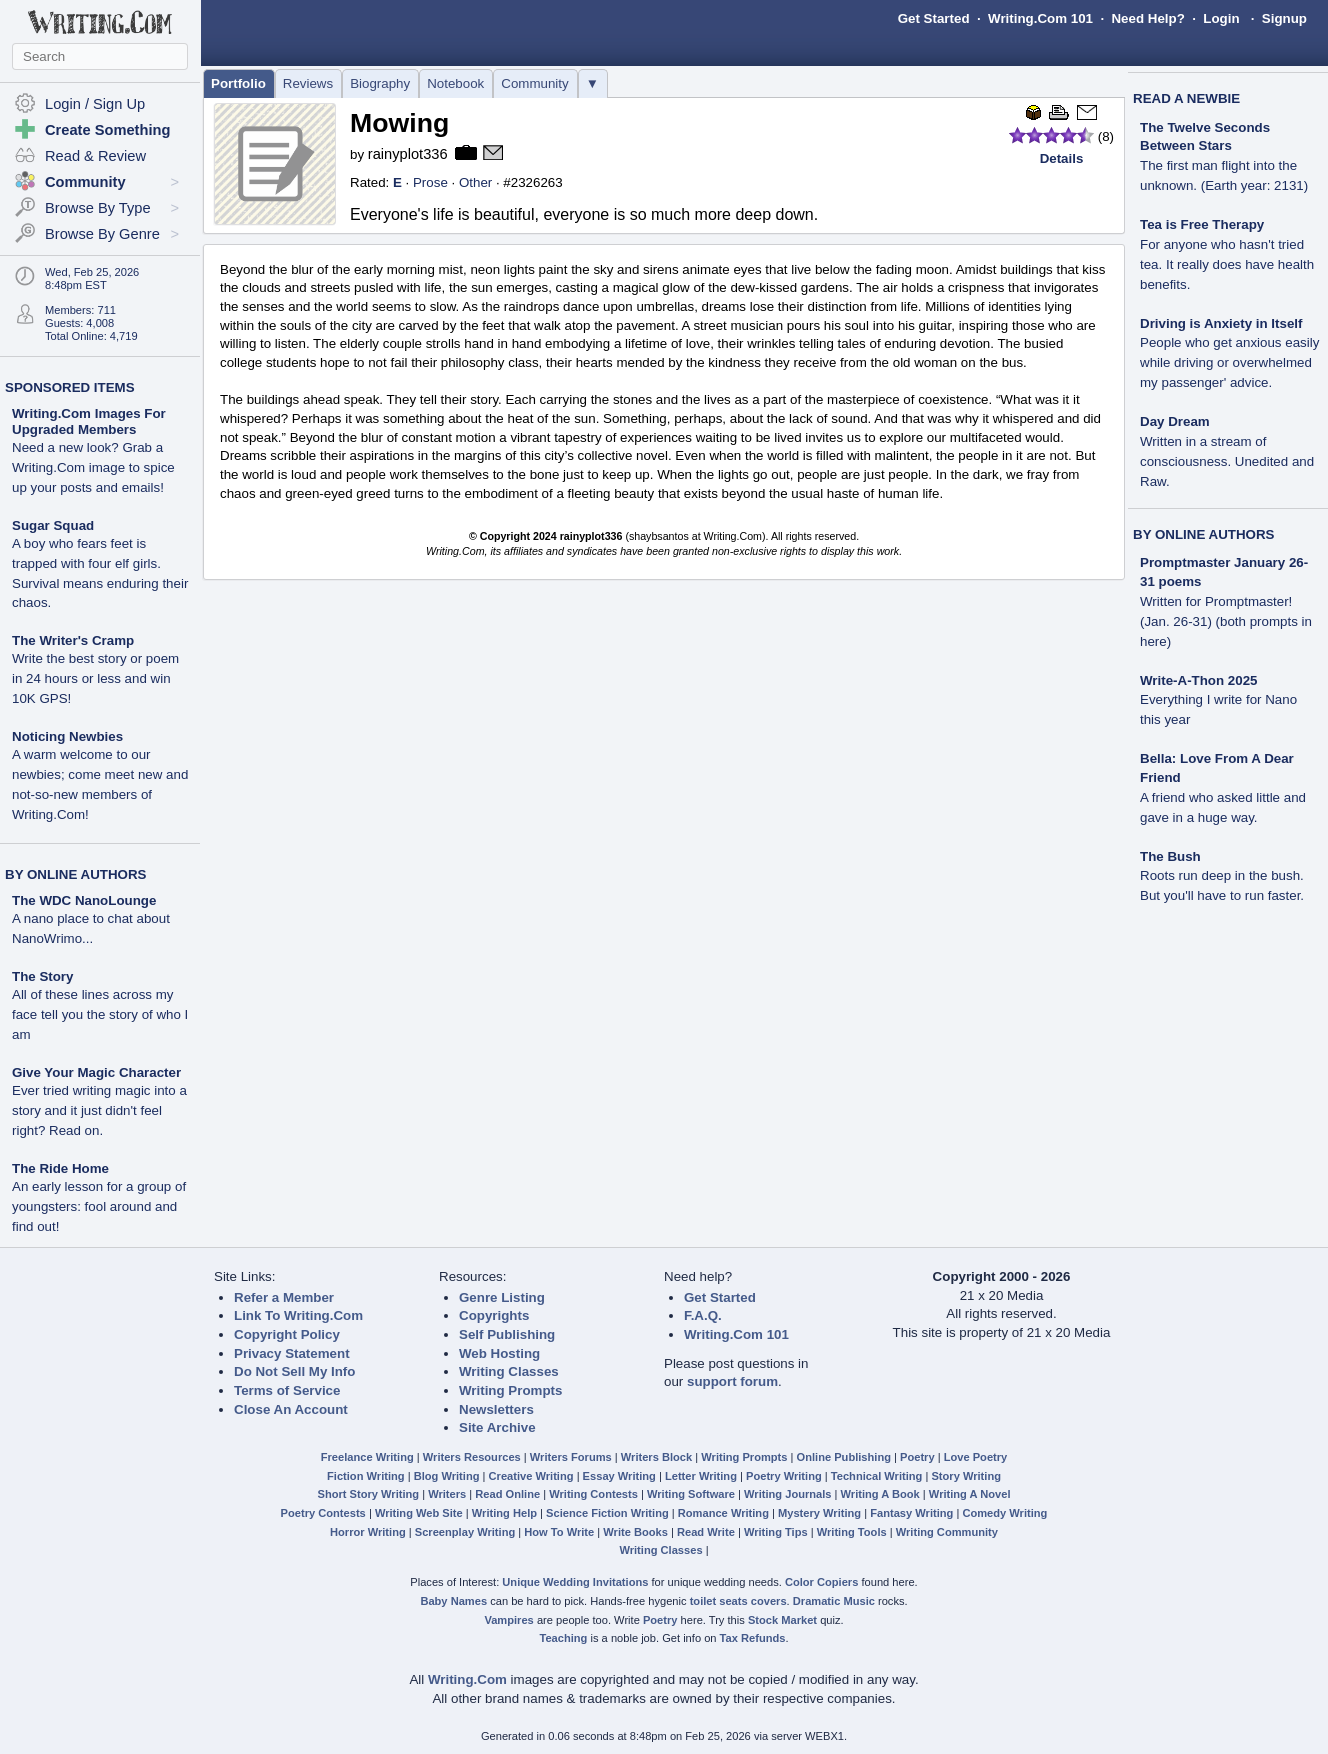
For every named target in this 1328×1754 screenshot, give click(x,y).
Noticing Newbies (67, 736)
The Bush (1170, 856)
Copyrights (494, 1315)
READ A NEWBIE (1186, 98)
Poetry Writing (784, 1476)
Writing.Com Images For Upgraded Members (89, 421)
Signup (1284, 18)
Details (1062, 158)
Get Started (934, 18)
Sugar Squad (53, 525)
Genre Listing (502, 1297)
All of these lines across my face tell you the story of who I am (100, 1014)
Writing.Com (467, 1679)
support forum (732, 1381)
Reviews (308, 83)
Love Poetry (976, 1457)
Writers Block (656, 1457)
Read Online (507, 1494)
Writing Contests (593, 1494)
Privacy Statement (292, 1353)
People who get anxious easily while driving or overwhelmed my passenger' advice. (1229, 362)
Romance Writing (723, 1513)
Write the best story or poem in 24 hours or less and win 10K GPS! (95, 678)
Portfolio (238, 83)
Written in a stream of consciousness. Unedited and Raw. (1227, 461)
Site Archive (497, 1427)
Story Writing (966, 1476)
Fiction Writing (366, 1476)
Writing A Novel (970, 1494)
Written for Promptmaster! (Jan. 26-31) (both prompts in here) (1226, 621)
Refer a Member (284, 1297)
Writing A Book (880, 1494)
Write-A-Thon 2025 (1199, 680)
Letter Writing (701, 1476)
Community (534, 83)
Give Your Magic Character (96, 1072)
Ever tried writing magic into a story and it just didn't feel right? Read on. (99, 1110)
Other (475, 182)
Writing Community (947, 1532)
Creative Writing (531, 1476)
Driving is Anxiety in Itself (1221, 323)
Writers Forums (571, 1457)
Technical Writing (877, 1476)
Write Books (635, 1532)
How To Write (559, 1532)
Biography (380, 83)
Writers (447, 1494)
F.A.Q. (703, 1315)
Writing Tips (776, 1532)
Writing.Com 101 (1040, 18)
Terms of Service (287, 1390)
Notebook (455, 83)
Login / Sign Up (95, 104)
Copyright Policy (287, 1334)
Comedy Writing (1004, 1513)
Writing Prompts (510, 1390)
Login (1221, 18)
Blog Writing (447, 1476)
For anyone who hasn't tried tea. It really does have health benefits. (1227, 264)
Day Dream (1175, 421)
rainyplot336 (408, 154)
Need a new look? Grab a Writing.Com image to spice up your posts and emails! (93, 467)
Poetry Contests (323, 1513)
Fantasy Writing (911, 1513)
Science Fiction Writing (607, 1513)
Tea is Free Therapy (1202, 224)
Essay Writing (619, 1476)
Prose (430, 182)
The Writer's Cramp (73, 640)
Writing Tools (852, 1532)
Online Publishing (844, 1457)
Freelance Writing (367, 1457)
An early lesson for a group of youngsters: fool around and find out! (99, 1206)
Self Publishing (507, 1334)
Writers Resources (472, 1457)
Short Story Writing (368, 1494)
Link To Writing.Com (298, 1315)
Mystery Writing (819, 1513)
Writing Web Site (419, 1513)
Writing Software (691, 1494)
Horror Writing (368, 1532)
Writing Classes (509, 1371)
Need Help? (1147, 18)
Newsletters (496, 1409)
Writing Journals (787, 1494)
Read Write (706, 1532)
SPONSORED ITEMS (70, 387)
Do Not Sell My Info (294, 1371)
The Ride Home (60, 1168)
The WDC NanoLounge (84, 900)
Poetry (917, 1457)
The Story (42, 976)
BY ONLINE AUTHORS (75, 874)
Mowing (399, 123)
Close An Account (291, 1409)
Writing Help (504, 1513)
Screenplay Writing (465, 1532)
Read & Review (95, 156)
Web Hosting (499, 1353)
